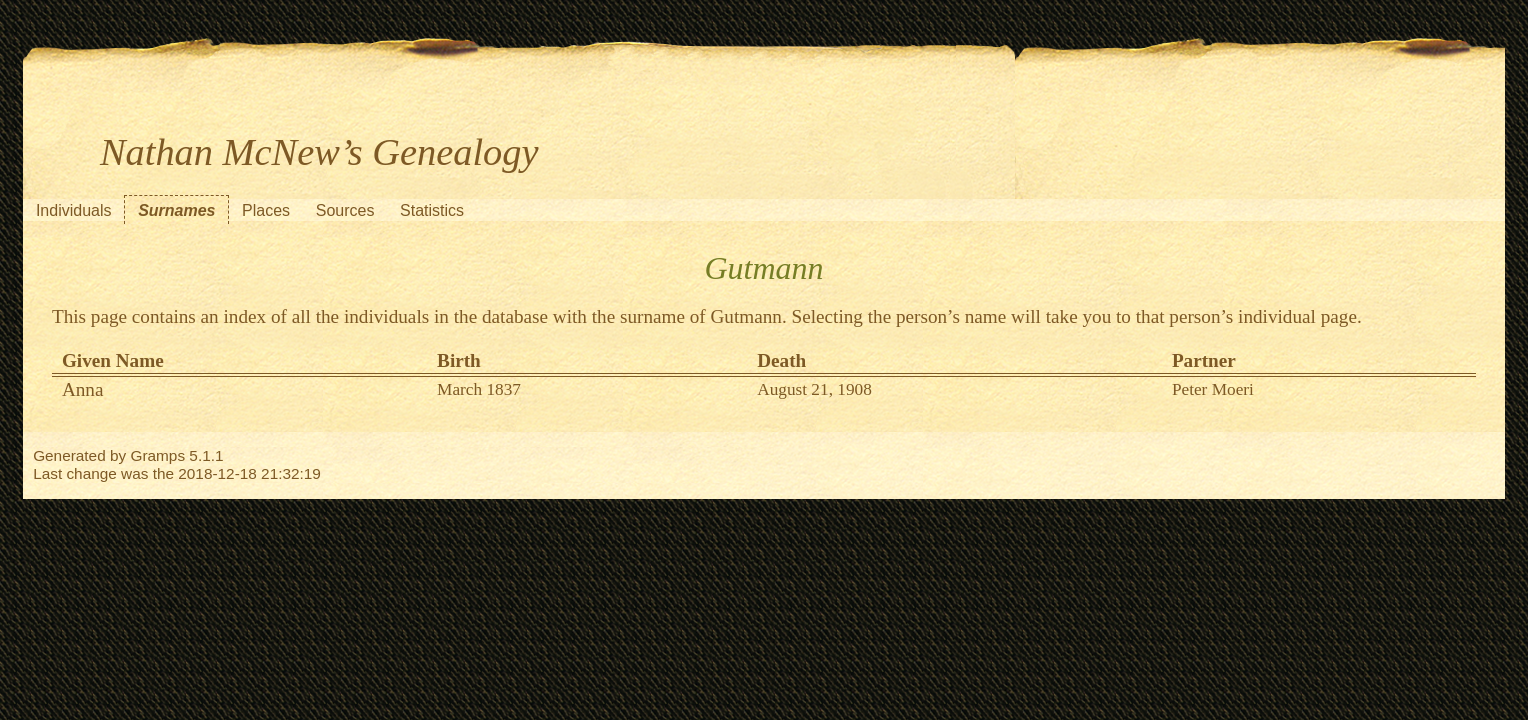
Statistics (432, 210)
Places (266, 210)
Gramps (157, 455)
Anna (83, 389)
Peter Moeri (1213, 389)
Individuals (74, 210)
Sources (345, 210)
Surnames (176, 210)
